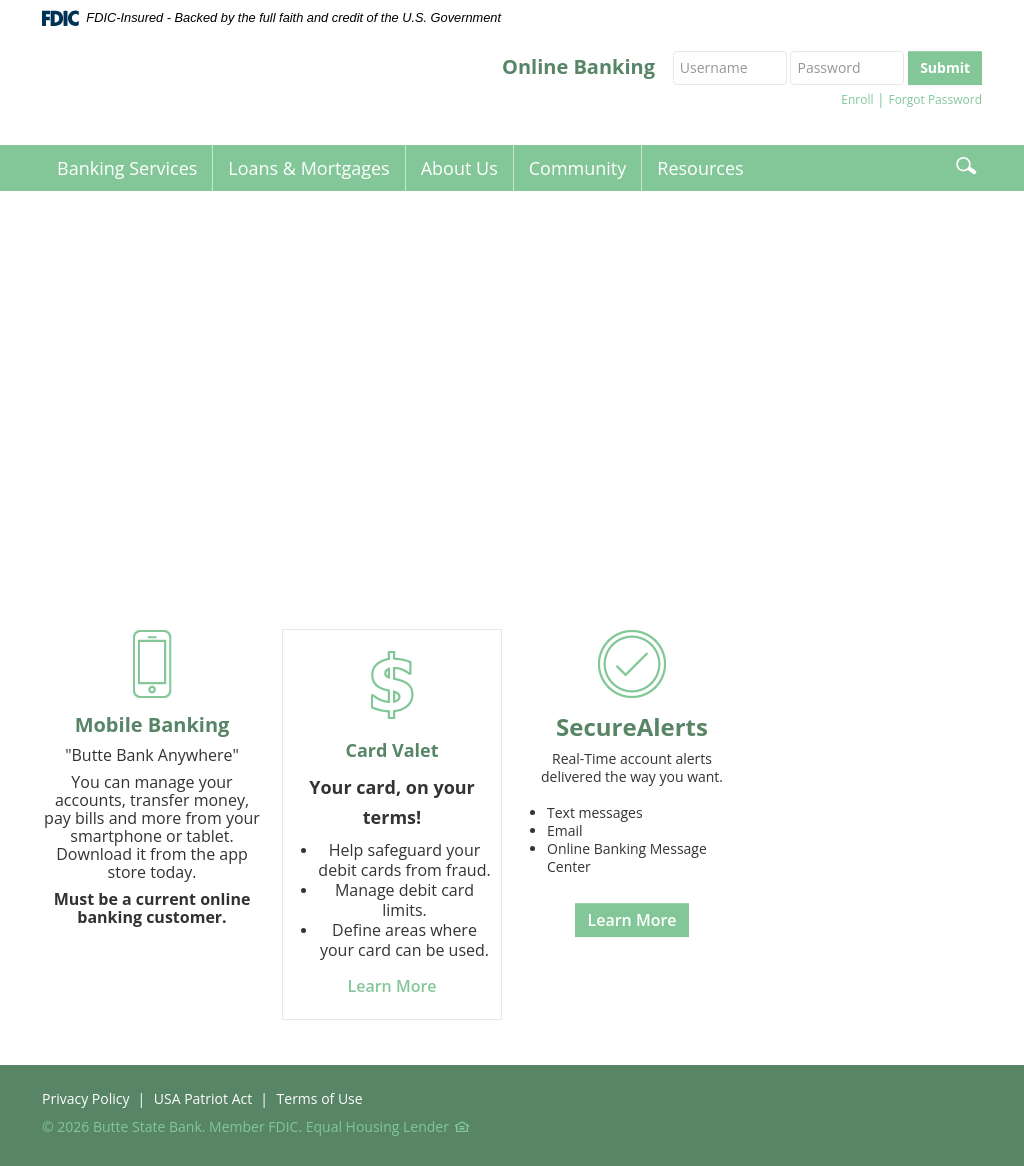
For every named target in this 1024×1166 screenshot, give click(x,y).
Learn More (631, 920)
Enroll (857, 99)
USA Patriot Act (203, 1098)
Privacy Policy (85, 1098)
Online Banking (578, 67)
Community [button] (578, 168)
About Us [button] (459, 168)
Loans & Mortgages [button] (308, 168)
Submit (945, 67)
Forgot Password (935, 99)
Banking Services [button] (127, 168)
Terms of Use (320, 1098)
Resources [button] (700, 168)
